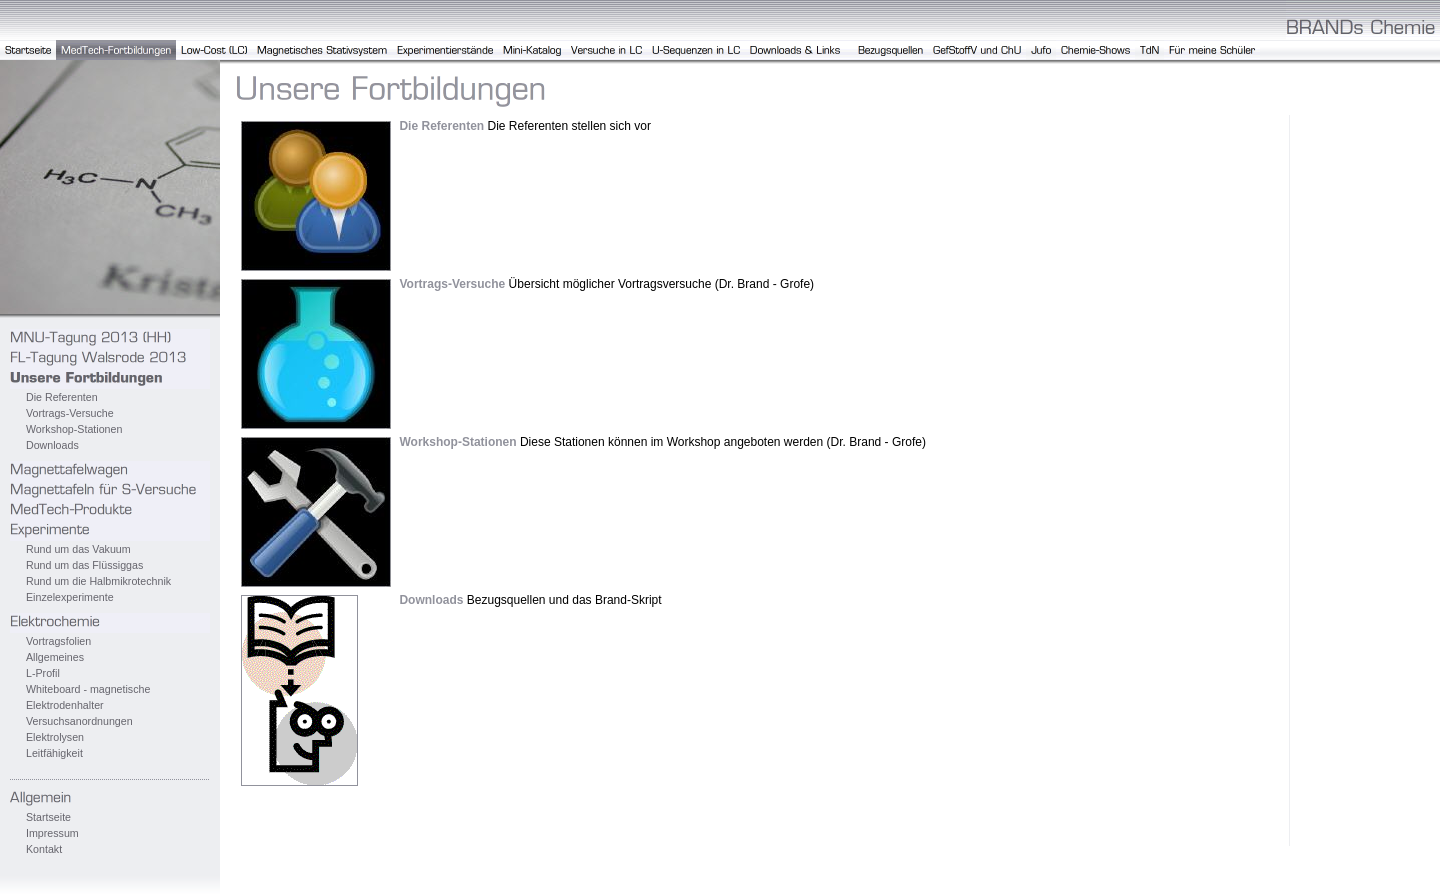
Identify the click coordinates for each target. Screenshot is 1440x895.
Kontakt (44, 849)
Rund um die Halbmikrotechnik (98, 581)
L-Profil (43, 673)
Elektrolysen (55, 737)
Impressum (52, 833)
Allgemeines (55, 657)
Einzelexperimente (70, 597)
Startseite (48, 817)
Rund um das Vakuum (78, 549)
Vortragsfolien (58, 641)
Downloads (52, 445)
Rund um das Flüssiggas (84, 565)
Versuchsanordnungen (79, 721)
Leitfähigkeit (54, 753)
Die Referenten (62, 397)
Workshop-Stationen (74, 429)
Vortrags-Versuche (70, 413)
